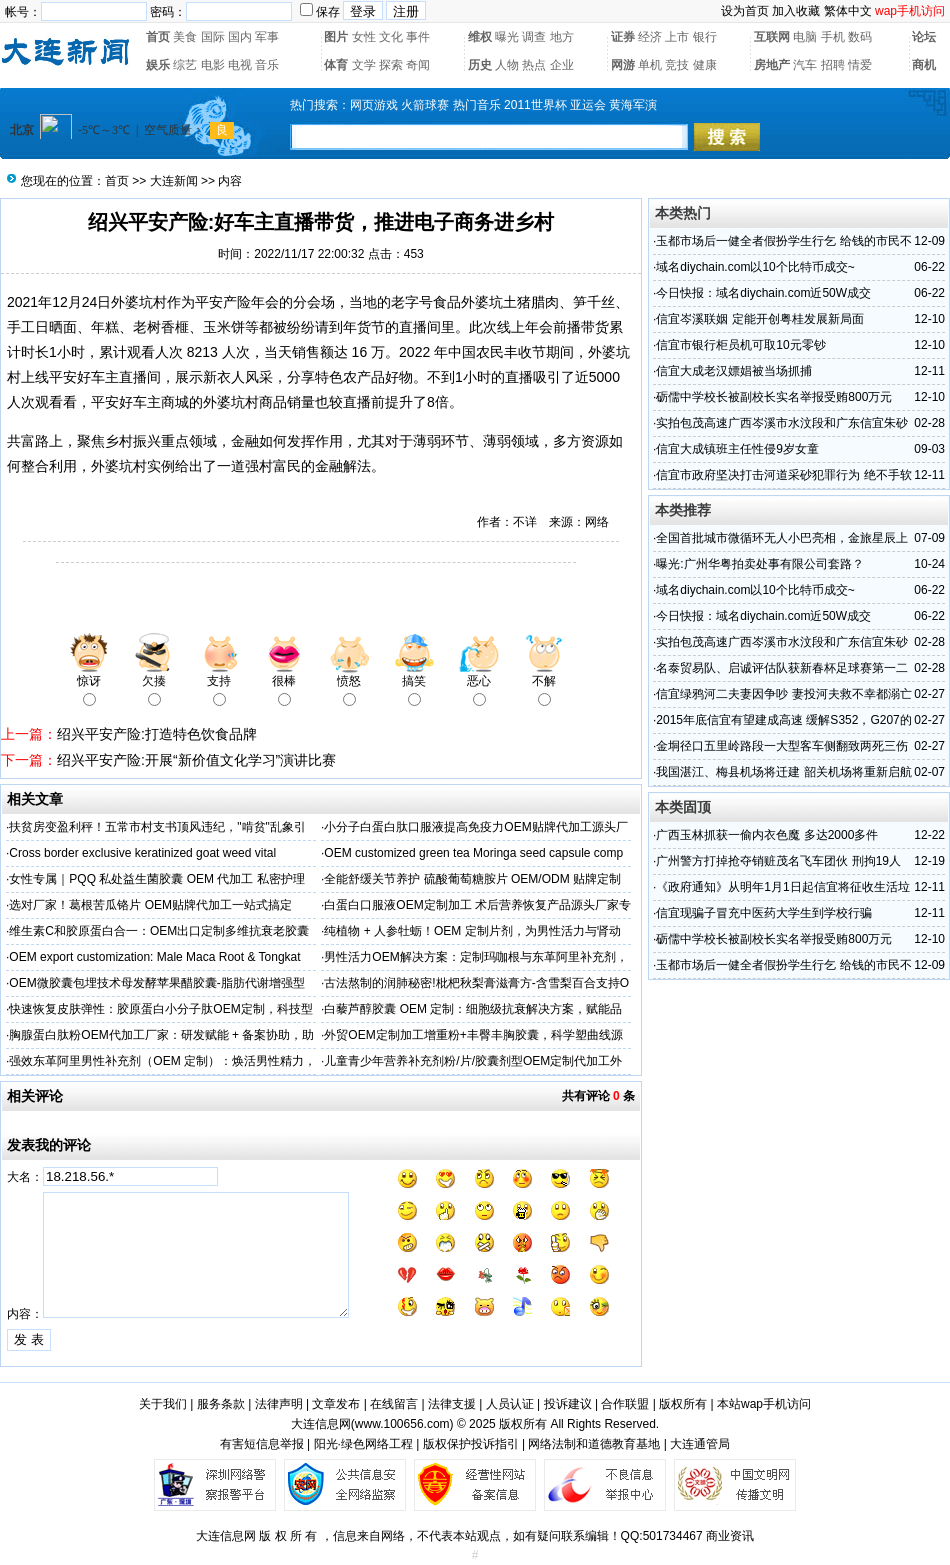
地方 (562, 37)
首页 (158, 37)
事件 (418, 37)
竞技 (677, 65)
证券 (623, 37)
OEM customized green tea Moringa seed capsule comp (473, 853)
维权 (480, 37)
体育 (336, 65)
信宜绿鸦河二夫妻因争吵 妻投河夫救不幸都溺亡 (783, 694)
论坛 (924, 37)
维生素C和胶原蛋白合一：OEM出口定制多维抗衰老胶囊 (159, 931)
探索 (391, 65)
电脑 (805, 37)
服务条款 (221, 1404)
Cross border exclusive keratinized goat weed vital (142, 853)
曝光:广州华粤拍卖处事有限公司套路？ (759, 564)
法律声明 (279, 1404)
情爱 (860, 65)
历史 (480, 65)
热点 (534, 65)
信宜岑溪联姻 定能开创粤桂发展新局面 (759, 319)
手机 (833, 37)
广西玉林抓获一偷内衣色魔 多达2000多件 (767, 835)
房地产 (772, 65)
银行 (705, 37)
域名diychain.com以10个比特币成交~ (755, 267)
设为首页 (745, 11)
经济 (650, 37)
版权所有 (683, 1404)
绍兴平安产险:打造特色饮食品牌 (157, 734)
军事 (267, 37)
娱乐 (158, 65)
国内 (240, 37)
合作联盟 (625, 1404)
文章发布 (336, 1404)
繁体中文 (848, 11)
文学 (364, 65)
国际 (213, 37)
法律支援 (452, 1404)
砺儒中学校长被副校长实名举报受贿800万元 (774, 397)
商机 (924, 65)
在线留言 (394, 1404)
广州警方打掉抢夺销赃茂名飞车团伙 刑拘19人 (778, 861)
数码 (860, 37)
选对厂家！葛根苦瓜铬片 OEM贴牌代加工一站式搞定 (150, 905)
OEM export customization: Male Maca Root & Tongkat (154, 957)
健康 (705, 65)
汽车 (805, 65)
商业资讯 (730, 1536)
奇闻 (418, 65)
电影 (213, 65)
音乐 (267, 65)
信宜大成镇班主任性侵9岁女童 (737, 449)
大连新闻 (174, 181)
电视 (240, 65)
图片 (336, 37)
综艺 (185, 65)
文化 (391, 37)
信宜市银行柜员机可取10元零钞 (740, 345)
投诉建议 (568, 1404)
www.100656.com (402, 1424)
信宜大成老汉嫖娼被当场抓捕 (734, 371)
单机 (650, 65)
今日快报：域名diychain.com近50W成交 (763, 293)
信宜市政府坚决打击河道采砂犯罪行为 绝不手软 (783, 475)
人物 (507, 65)
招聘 (833, 65)
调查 (534, 37)
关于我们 (163, 1404)
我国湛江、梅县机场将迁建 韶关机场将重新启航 (783, 772)
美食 (185, 37)
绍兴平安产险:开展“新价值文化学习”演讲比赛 (196, 760)
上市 (677, 37)
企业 (562, 65)
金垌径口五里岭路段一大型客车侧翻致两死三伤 (782, 746)
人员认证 (510, 1404)
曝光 (507, 37)
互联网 (772, 37)
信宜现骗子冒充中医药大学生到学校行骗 (764, 913)
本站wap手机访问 (764, 1404)
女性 (364, 37)
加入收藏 (796, 11)
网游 (623, 65)
